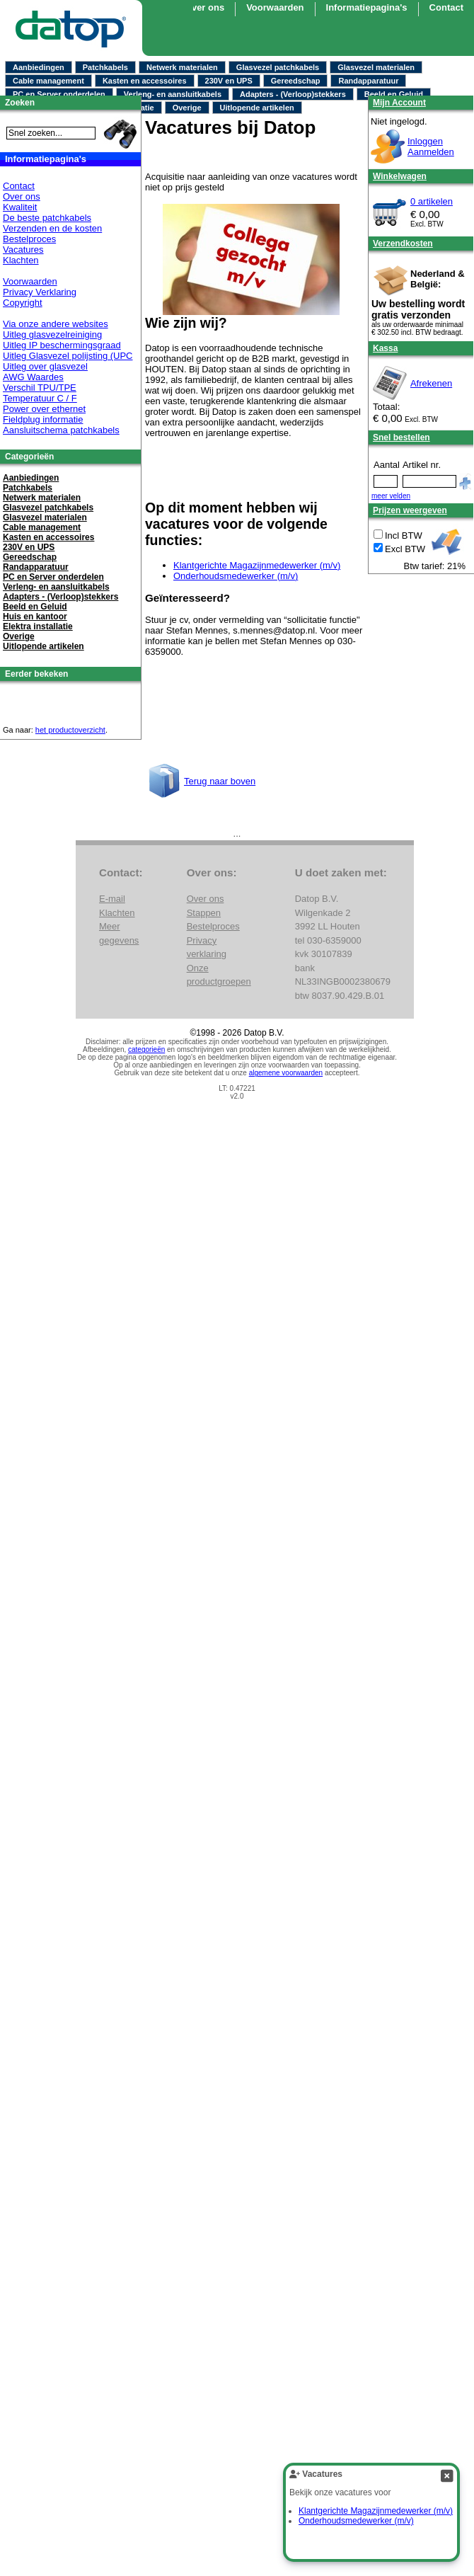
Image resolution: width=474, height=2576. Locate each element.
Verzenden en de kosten (52, 228)
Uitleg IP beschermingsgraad (62, 345)
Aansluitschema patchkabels (61, 430)
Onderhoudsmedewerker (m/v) (235, 576)
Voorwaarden (30, 281)
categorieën (146, 1049)
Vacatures (23, 249)
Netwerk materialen (182, 67)
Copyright (22, 302)
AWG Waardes (33, 377)
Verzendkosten (403, 243)
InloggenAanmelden (430, 146)
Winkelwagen (400, 176)
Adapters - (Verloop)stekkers (293, 94)
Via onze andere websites (55, 324)
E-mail (112, 898)
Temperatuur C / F (40, 398)
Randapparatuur (368, 80)
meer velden (390, 496)
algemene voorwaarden (286, 1073)
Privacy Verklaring (39, 292)
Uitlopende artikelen (257, 107)
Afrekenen (431, 383)
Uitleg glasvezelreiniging (52, 334)
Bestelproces (29, 239)
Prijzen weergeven (410, 510)
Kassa (385, 348)
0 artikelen (431, 201)
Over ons (204, 7)
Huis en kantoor (35, 617)
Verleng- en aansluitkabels (172, 94)
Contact (19, 186)
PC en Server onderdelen (59, 94)
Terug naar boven (219, 781)
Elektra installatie (38, 626)
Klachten (21, 260)
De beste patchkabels (47, 217)
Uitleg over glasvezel (45, 366)
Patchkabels (105, 67)
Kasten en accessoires (145, 80)
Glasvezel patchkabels (277, 67)
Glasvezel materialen (376, 67)
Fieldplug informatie (43, 419)
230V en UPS (229, 80)
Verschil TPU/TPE (39, 387)
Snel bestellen (401, 437)
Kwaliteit (20, 207)
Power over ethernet (44, 408)
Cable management (48, 80)
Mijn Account (399, 103)
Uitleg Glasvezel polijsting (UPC (68, 355)
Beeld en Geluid (393, 94)
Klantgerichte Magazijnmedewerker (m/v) (256, 565)
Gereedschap (295, 80)
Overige (187, 107)
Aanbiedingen (38, 67)
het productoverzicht (70, 730)
